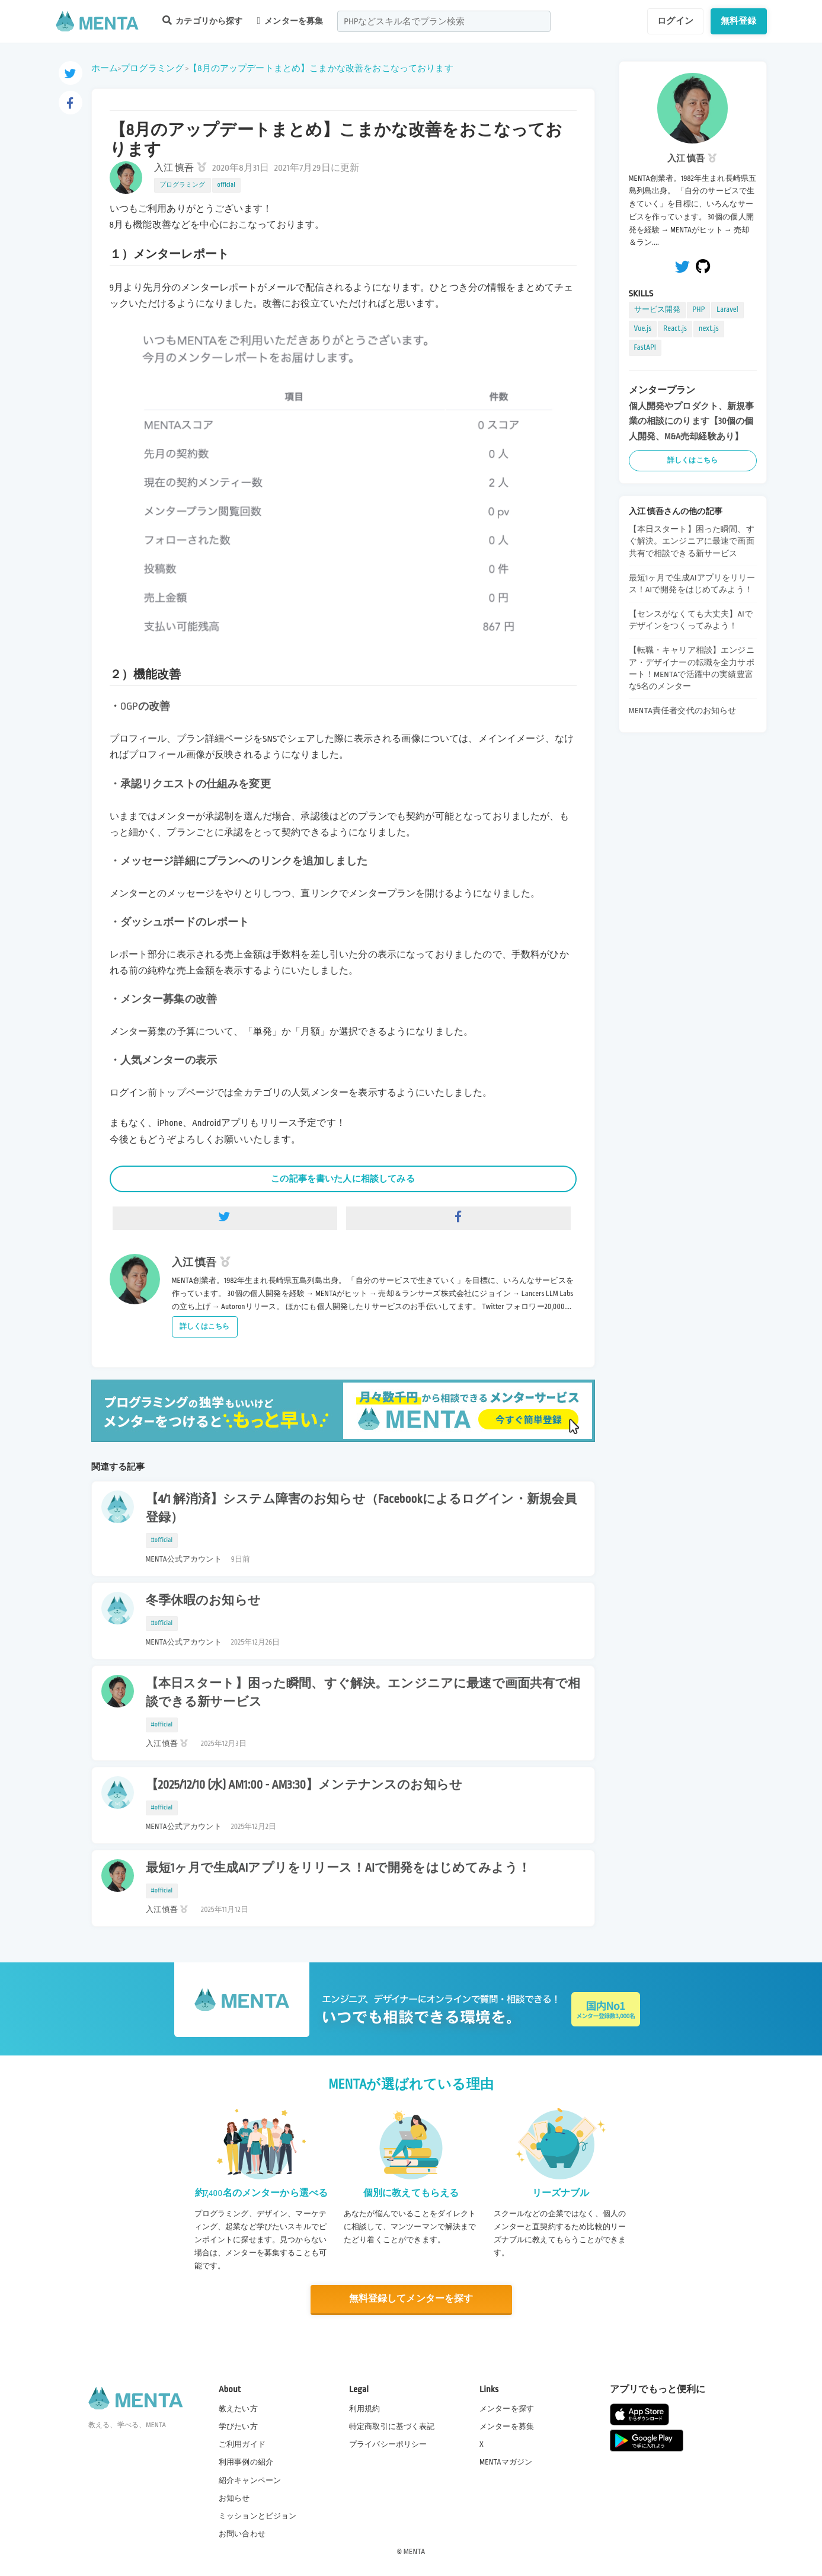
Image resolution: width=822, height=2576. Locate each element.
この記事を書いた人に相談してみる (342, 1178)
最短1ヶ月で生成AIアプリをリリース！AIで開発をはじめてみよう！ (338, 1868)
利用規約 (364, 2409)
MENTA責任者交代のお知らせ (683, 710)
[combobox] (444, 21)
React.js (675, 328)
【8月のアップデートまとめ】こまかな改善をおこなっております (320, 68)
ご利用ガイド (242, 2444)
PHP (698, 309)
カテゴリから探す (202, 20)
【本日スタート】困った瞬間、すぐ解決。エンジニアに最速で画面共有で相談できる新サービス (363, 1693)
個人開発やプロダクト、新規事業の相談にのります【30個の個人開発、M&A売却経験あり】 (691, 421)
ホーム (104, 68)
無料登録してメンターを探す (411, 2299)
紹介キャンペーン (250, 2480)
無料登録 (739, 20)
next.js (709, 328)
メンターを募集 (290, 20)
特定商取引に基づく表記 (392, 2426)
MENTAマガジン (505, 2462)
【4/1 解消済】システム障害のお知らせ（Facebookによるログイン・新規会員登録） (361, 1508)
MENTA (415, 2552)
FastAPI (645, 347)
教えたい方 (238, 2409)
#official (162, 1540)
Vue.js (643, 328)
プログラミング (152, 68)
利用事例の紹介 (246, 2462)
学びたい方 (238, 2426)
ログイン (675, 20)
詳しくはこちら (205, 1326)
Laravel (727, 309)
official (226, 185)
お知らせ (234, 2498)
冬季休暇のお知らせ (203, 1600)
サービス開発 (657, 309)
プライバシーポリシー (388, 2444)
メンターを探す (506, 2409)
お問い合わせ (242, 2534)
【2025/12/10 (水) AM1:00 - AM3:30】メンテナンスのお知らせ (304, 1785)
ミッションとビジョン (258, 2516)
